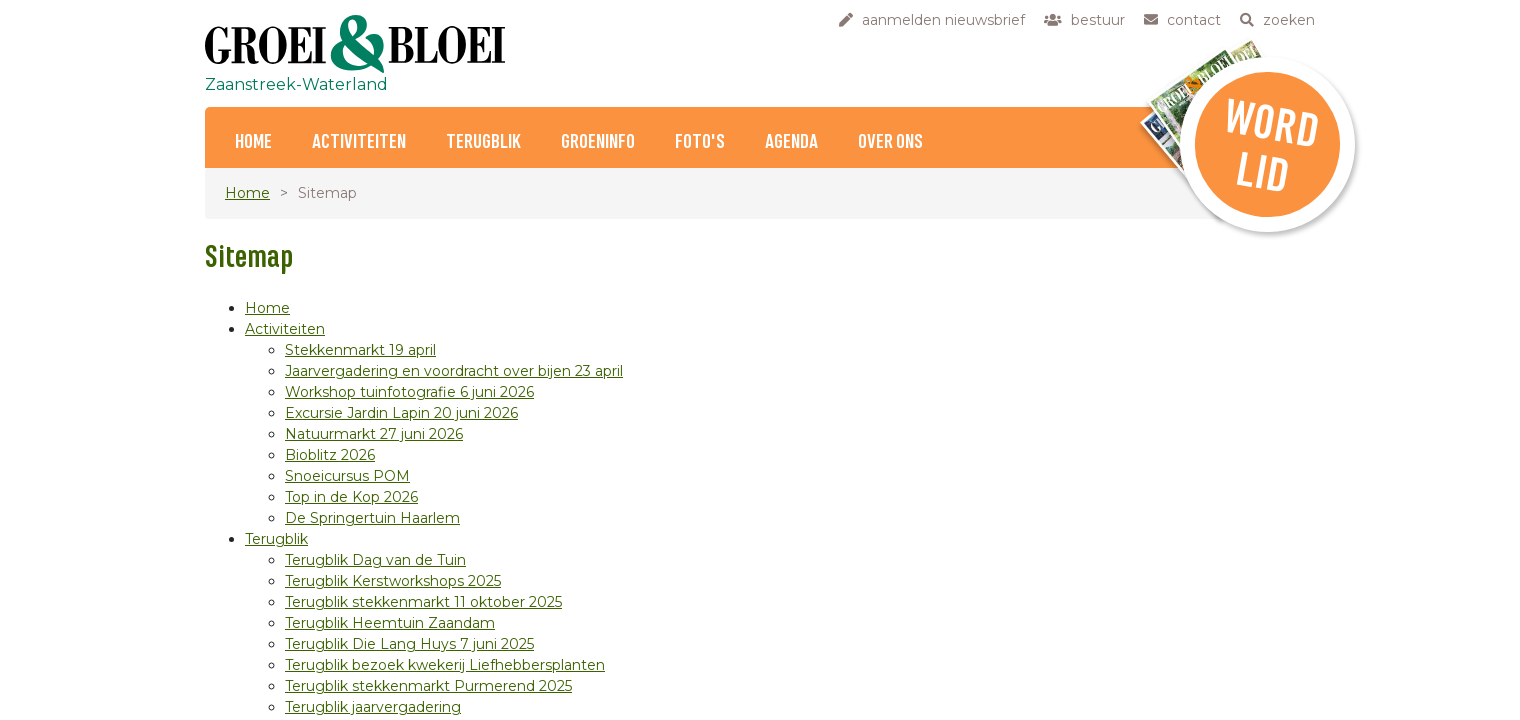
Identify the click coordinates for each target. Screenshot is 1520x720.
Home (253, 142)
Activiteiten (359, 142)
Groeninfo (598, 142)
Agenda (791, 142)
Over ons (890, 142)
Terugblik (483, 142)
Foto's (700, 142)
